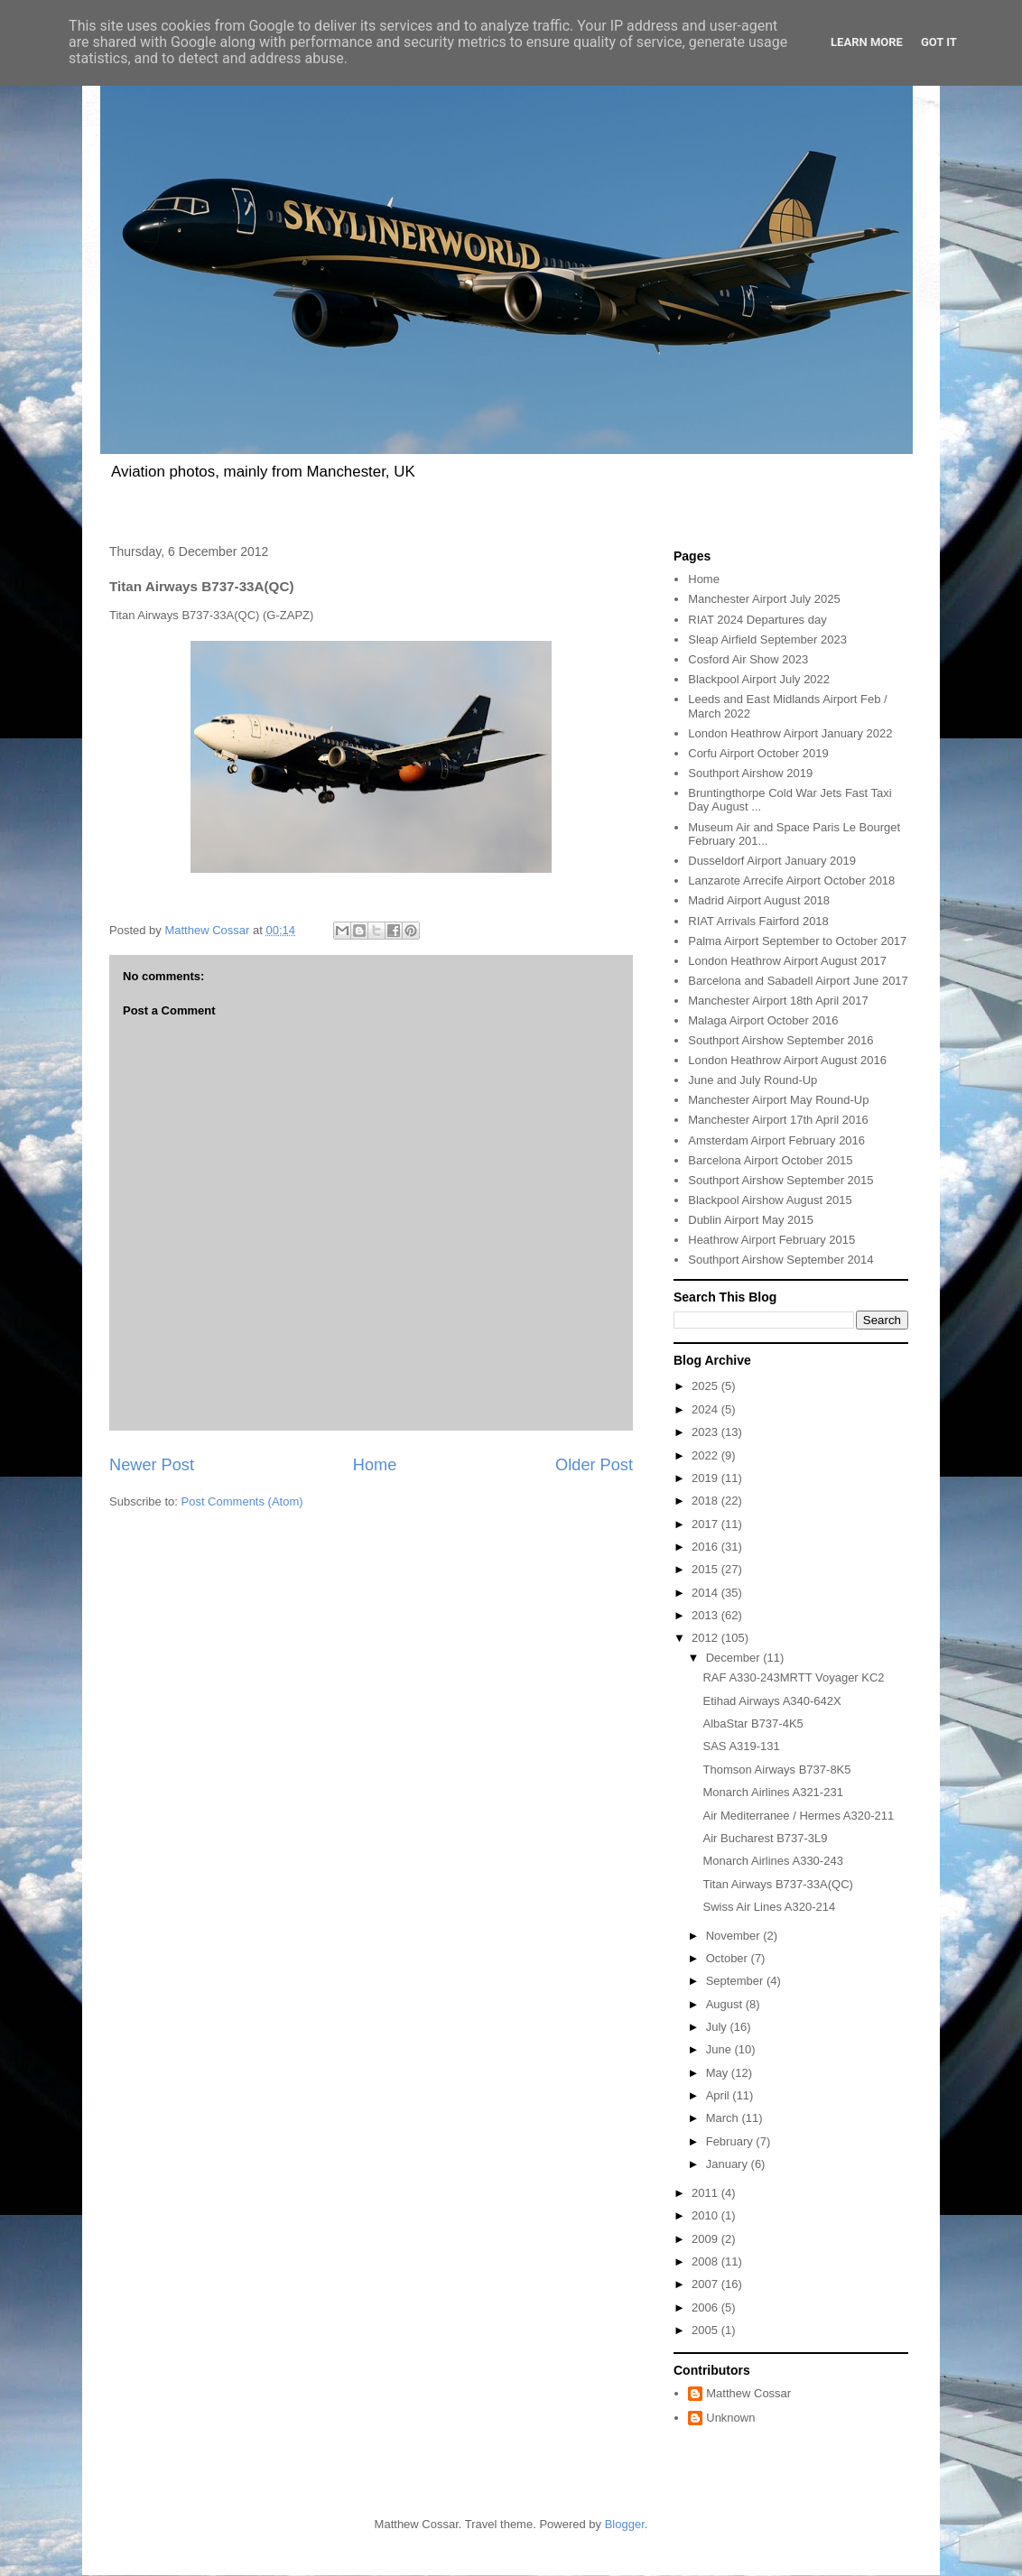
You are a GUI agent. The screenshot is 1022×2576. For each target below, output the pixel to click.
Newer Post (151, 1465)
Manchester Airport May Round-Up (778, 1100)
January (728, 2164)
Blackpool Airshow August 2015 (769, 1200)
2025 (706, 1386)
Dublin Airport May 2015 (750, 1220)
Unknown (730, 2417)
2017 (706, 1524)
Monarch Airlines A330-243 (772, 1860)
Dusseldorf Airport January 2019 (772, 860)
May (718, 2073)
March (724, 2118)
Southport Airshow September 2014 (780, 1259)
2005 (706, 2330)
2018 (706, 1500)
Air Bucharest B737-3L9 (764, 1838)
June (720, 2049)
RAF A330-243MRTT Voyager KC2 (793, 1677)
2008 (706, 2261)
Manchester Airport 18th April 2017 (778, 1000)
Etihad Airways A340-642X (771, 1701)
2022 (706, 1455)
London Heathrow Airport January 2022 (790, 733)
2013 (706, 1615)
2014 (706, 1592)
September (736, 1981)
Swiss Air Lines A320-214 (768, 1906)
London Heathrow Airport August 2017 (787, 961)
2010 (706, 2215)
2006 (706, 2307)
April (719, 2095)
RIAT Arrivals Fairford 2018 (758, 921)
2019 (706, 1478)
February (731, 2141)
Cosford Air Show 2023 (748, 659)
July (718, 2027)
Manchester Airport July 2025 (764, 599)
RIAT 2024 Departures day (757, 619)
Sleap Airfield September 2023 (767, 639)
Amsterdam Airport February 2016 (776, 1140)
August (726, 2004)
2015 (706, 1569)
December (735, 1657)
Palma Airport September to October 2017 (797, 941)
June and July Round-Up (752, 1080)
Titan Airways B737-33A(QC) (777, 1884)
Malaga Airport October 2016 (763, 1020)
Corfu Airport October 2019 (758, 753)
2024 (706, 1409)
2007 (706, 2284)
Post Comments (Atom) (242, 1501)
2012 (706, 1638)
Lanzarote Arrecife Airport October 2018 (791, 880)
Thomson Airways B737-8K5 (776, 1769)
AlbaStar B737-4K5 (752, 1723)
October (728, 1958)
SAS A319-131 (740, 1746)
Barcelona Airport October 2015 (770, 1160)
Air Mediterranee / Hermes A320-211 (798, 1815)
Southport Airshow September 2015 (780, 1180)
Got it (939, 42)
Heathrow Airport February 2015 (771, 1239)
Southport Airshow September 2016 (780, 1040)
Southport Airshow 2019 (750, 773)
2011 (706, 2193)
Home (375, 1465)
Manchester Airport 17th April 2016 (778, 1119)
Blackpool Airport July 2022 (759, 679)
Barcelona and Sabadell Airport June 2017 (798, 980)
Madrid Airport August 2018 (759, 900)
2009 (706, 2239)
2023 (706, 1432)
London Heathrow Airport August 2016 (787, 1060)
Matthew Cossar (748, 2393)
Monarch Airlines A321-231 (772, 1792)
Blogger (625, 2524)
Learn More (867, 42)
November (735, 1935)
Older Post (594, 1465)
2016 (706, 1546)
